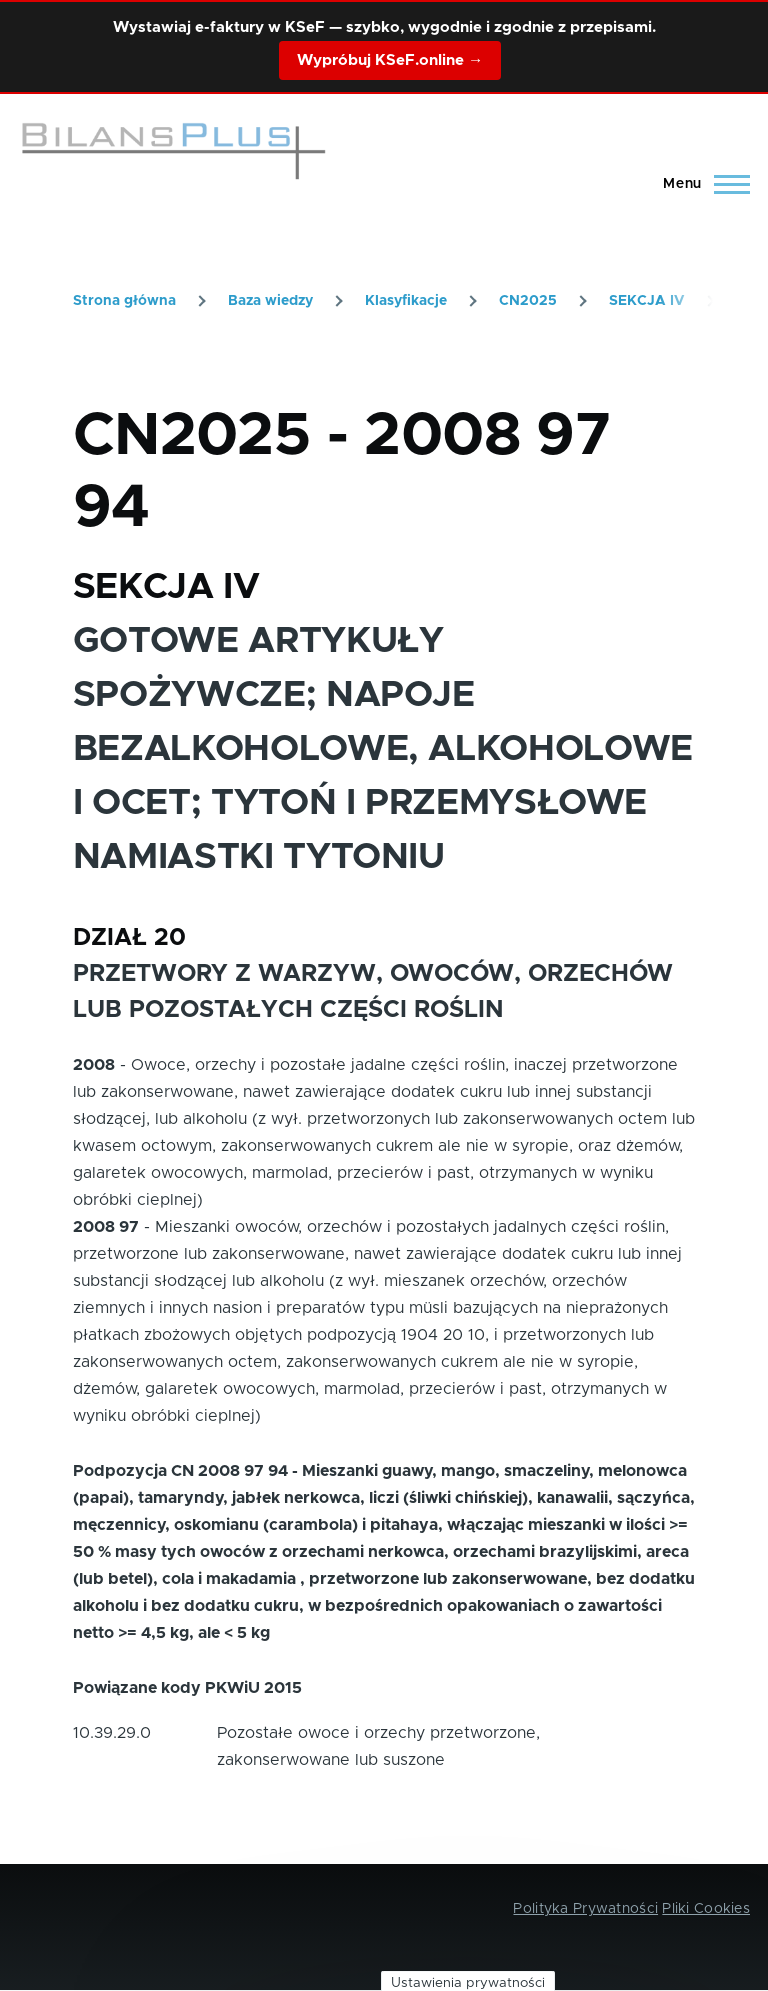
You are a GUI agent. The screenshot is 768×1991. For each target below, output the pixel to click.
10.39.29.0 (112, 1733)
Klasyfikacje (406, 301)
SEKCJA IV (647, 301)
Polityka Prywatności (585, 1909)
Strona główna (124, 301)
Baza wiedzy (270, 301)
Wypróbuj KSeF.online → (390, 60)
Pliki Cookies (706, 1909)
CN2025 (528, 301)
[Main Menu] (700, 184)
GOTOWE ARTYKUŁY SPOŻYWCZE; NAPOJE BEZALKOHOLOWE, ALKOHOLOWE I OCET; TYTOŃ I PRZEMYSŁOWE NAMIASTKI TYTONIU (383, 749)
